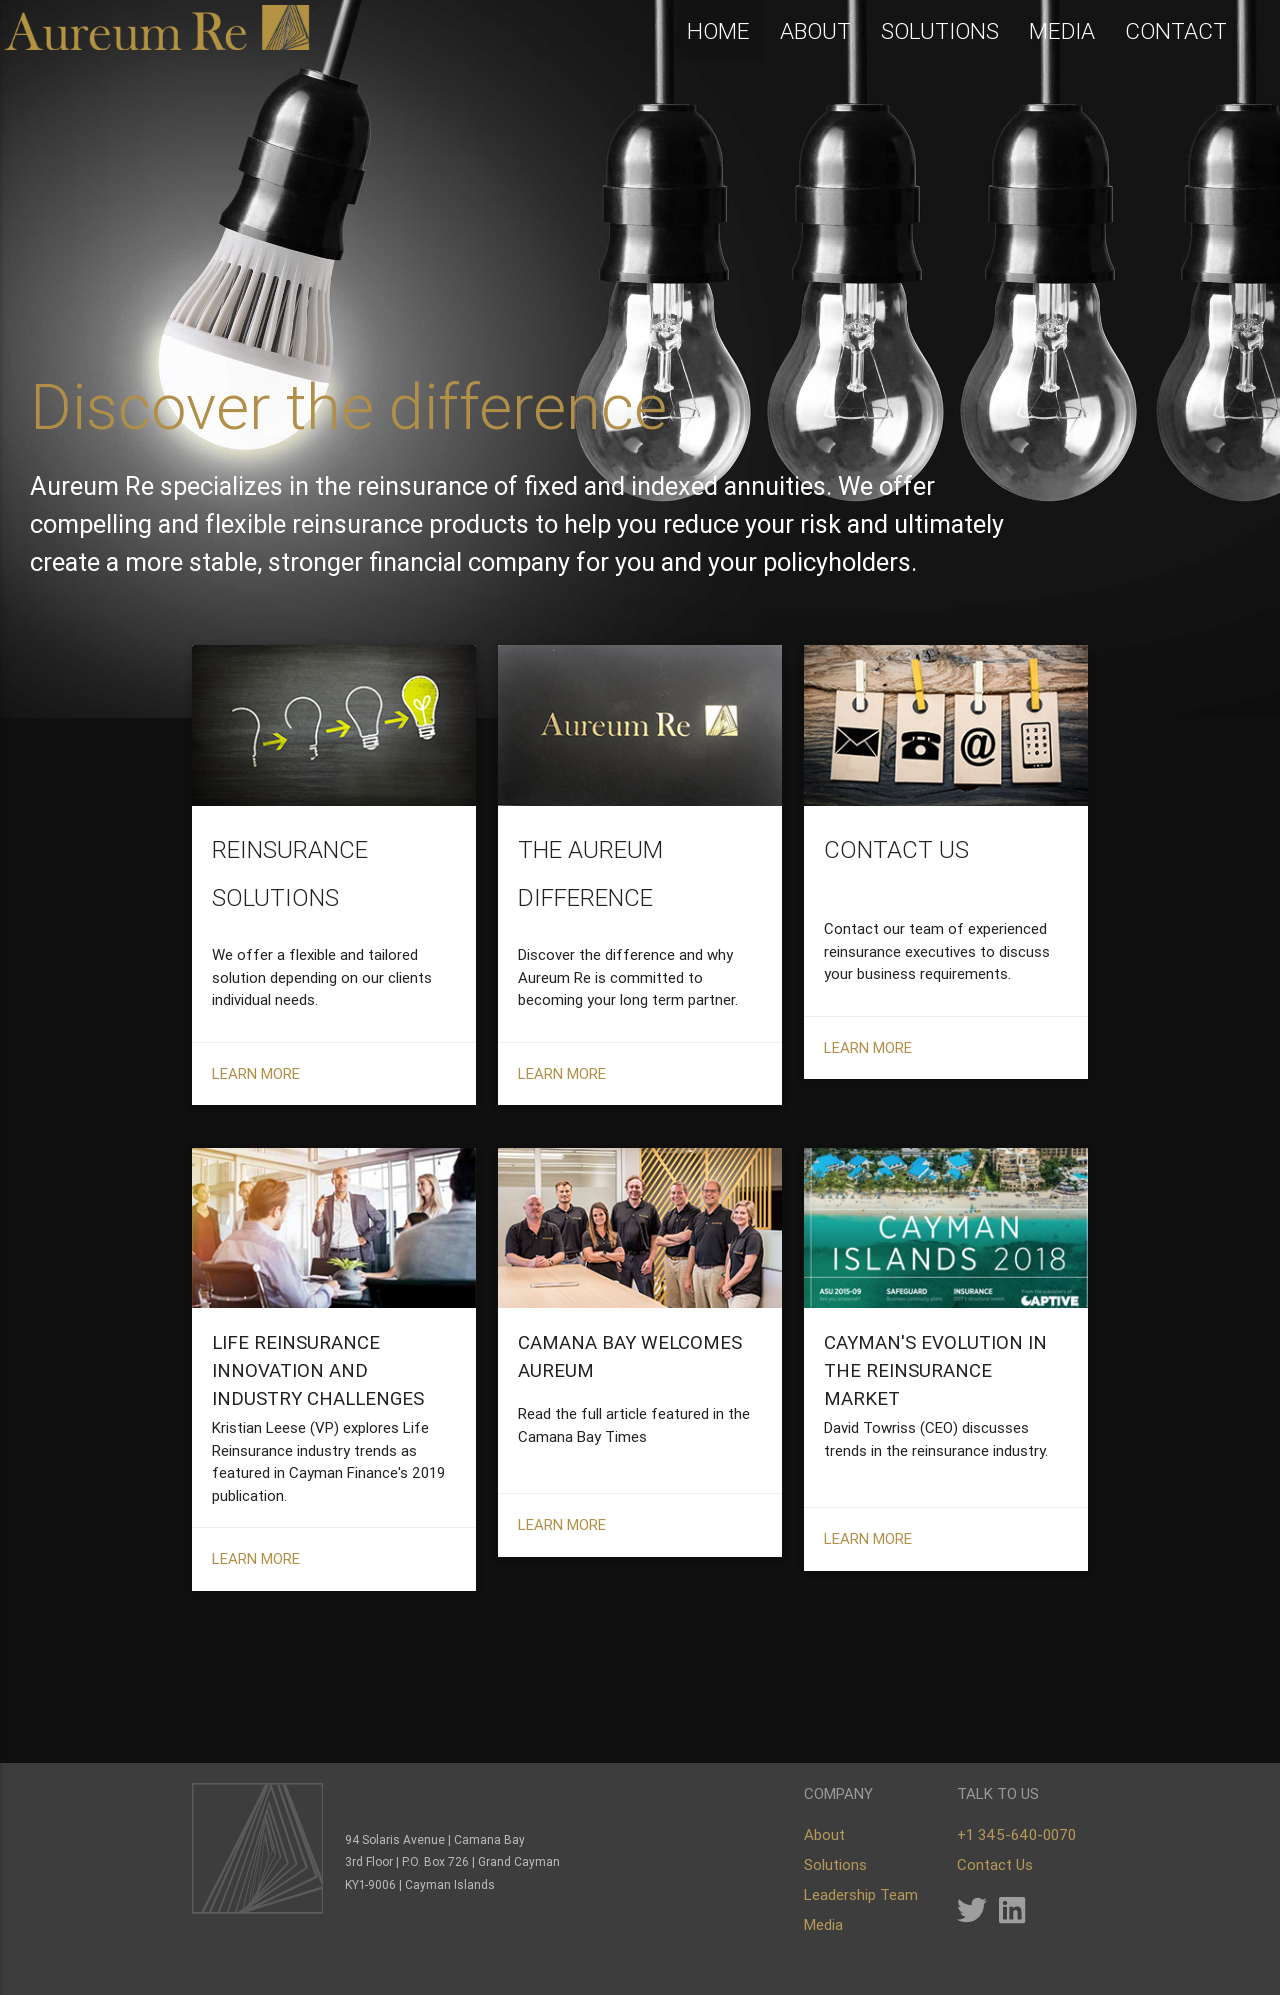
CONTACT (1176, 32)
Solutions (835, 1864)
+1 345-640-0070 (1016, 1834)
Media (823, 1924)
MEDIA (1062, 32)
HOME (718, 32)
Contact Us (995, 1864)
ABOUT (815, 32)
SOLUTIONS (940, 32)
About (824, 1834)
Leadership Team (861, 1894)
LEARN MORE (256, 1190)
